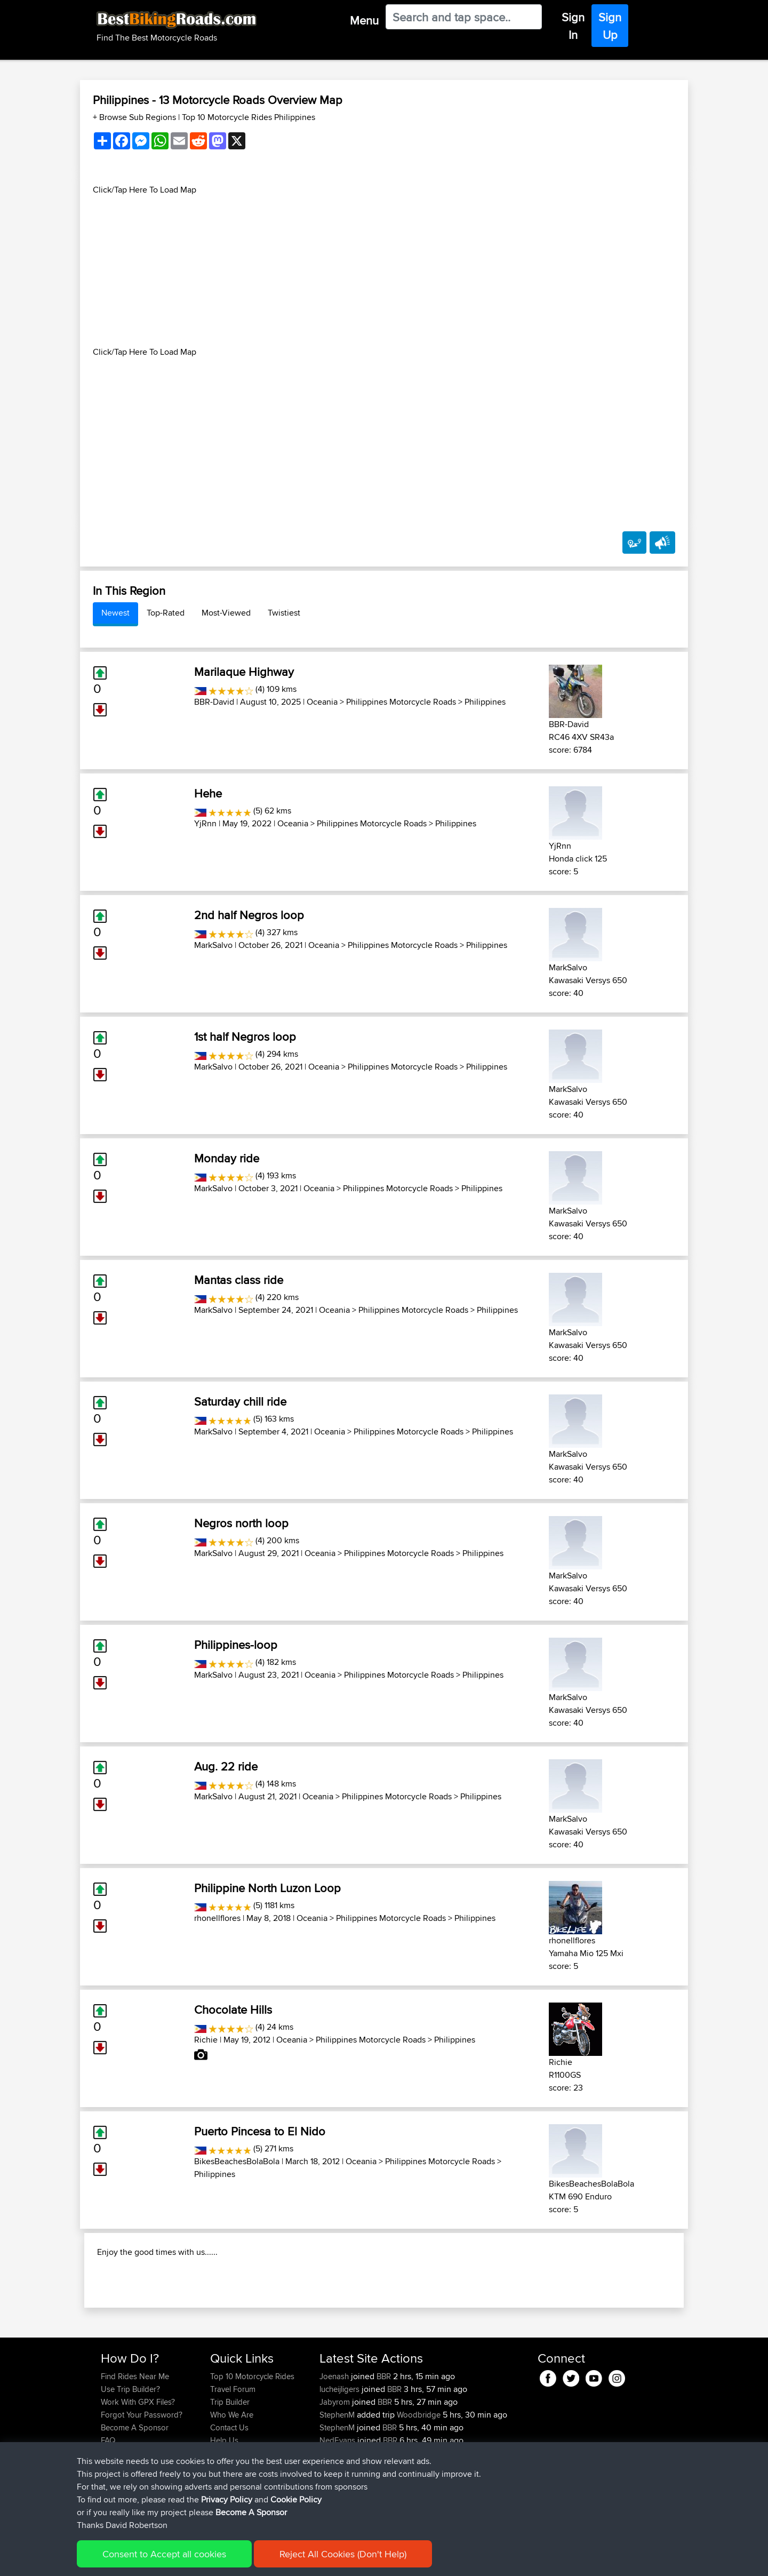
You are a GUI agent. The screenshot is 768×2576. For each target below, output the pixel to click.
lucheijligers (340, 2457)
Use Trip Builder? (130, 2457)
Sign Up (609, 26)
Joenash (335, 2445)
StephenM (338, 2483)
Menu (364, 20)
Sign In (573, 26)
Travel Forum (232, 2457)
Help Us (224, 2509)
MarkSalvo (213, 945)
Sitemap (200, 2560)
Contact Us (229, 2496)
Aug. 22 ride (226, 1766)
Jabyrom (335, 2470)
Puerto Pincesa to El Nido (259, 2131)
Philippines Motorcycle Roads (401, 702)
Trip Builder (230, 2470)
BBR (384, 2445)
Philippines (485, 702)
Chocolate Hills (233, 2009)
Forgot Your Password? (141, 2483)
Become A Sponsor (135, 2496)
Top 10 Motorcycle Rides (252, 2445)
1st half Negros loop (245, 1036)
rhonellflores (217, 1918)
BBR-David (214, 702)
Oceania (322, 702)
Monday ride (226, 1158)
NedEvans (338, 2509)
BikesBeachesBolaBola (236, 2161)
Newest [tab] (115, 613)
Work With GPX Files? (138, 2470)
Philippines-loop (235, 1644)
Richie (206, 2039)
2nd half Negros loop (249, 914)
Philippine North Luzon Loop (267, 1887)
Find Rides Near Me (135, 2445)
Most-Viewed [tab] (226, 613)
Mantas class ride (238, 1279)
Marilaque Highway (244, 671)
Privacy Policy (243, 2560)
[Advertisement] (384, 271)
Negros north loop (241, 1523)
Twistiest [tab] (284, 613)
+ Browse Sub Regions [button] (135, 117)
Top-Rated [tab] (166, 613)
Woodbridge (419, 2483)
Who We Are (231, 2483)
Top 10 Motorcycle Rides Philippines (248, 117)
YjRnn (205, 823)
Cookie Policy (297, 2560)
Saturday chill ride (240, 1401)
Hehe (208, 793)
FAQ (108, 2509)
